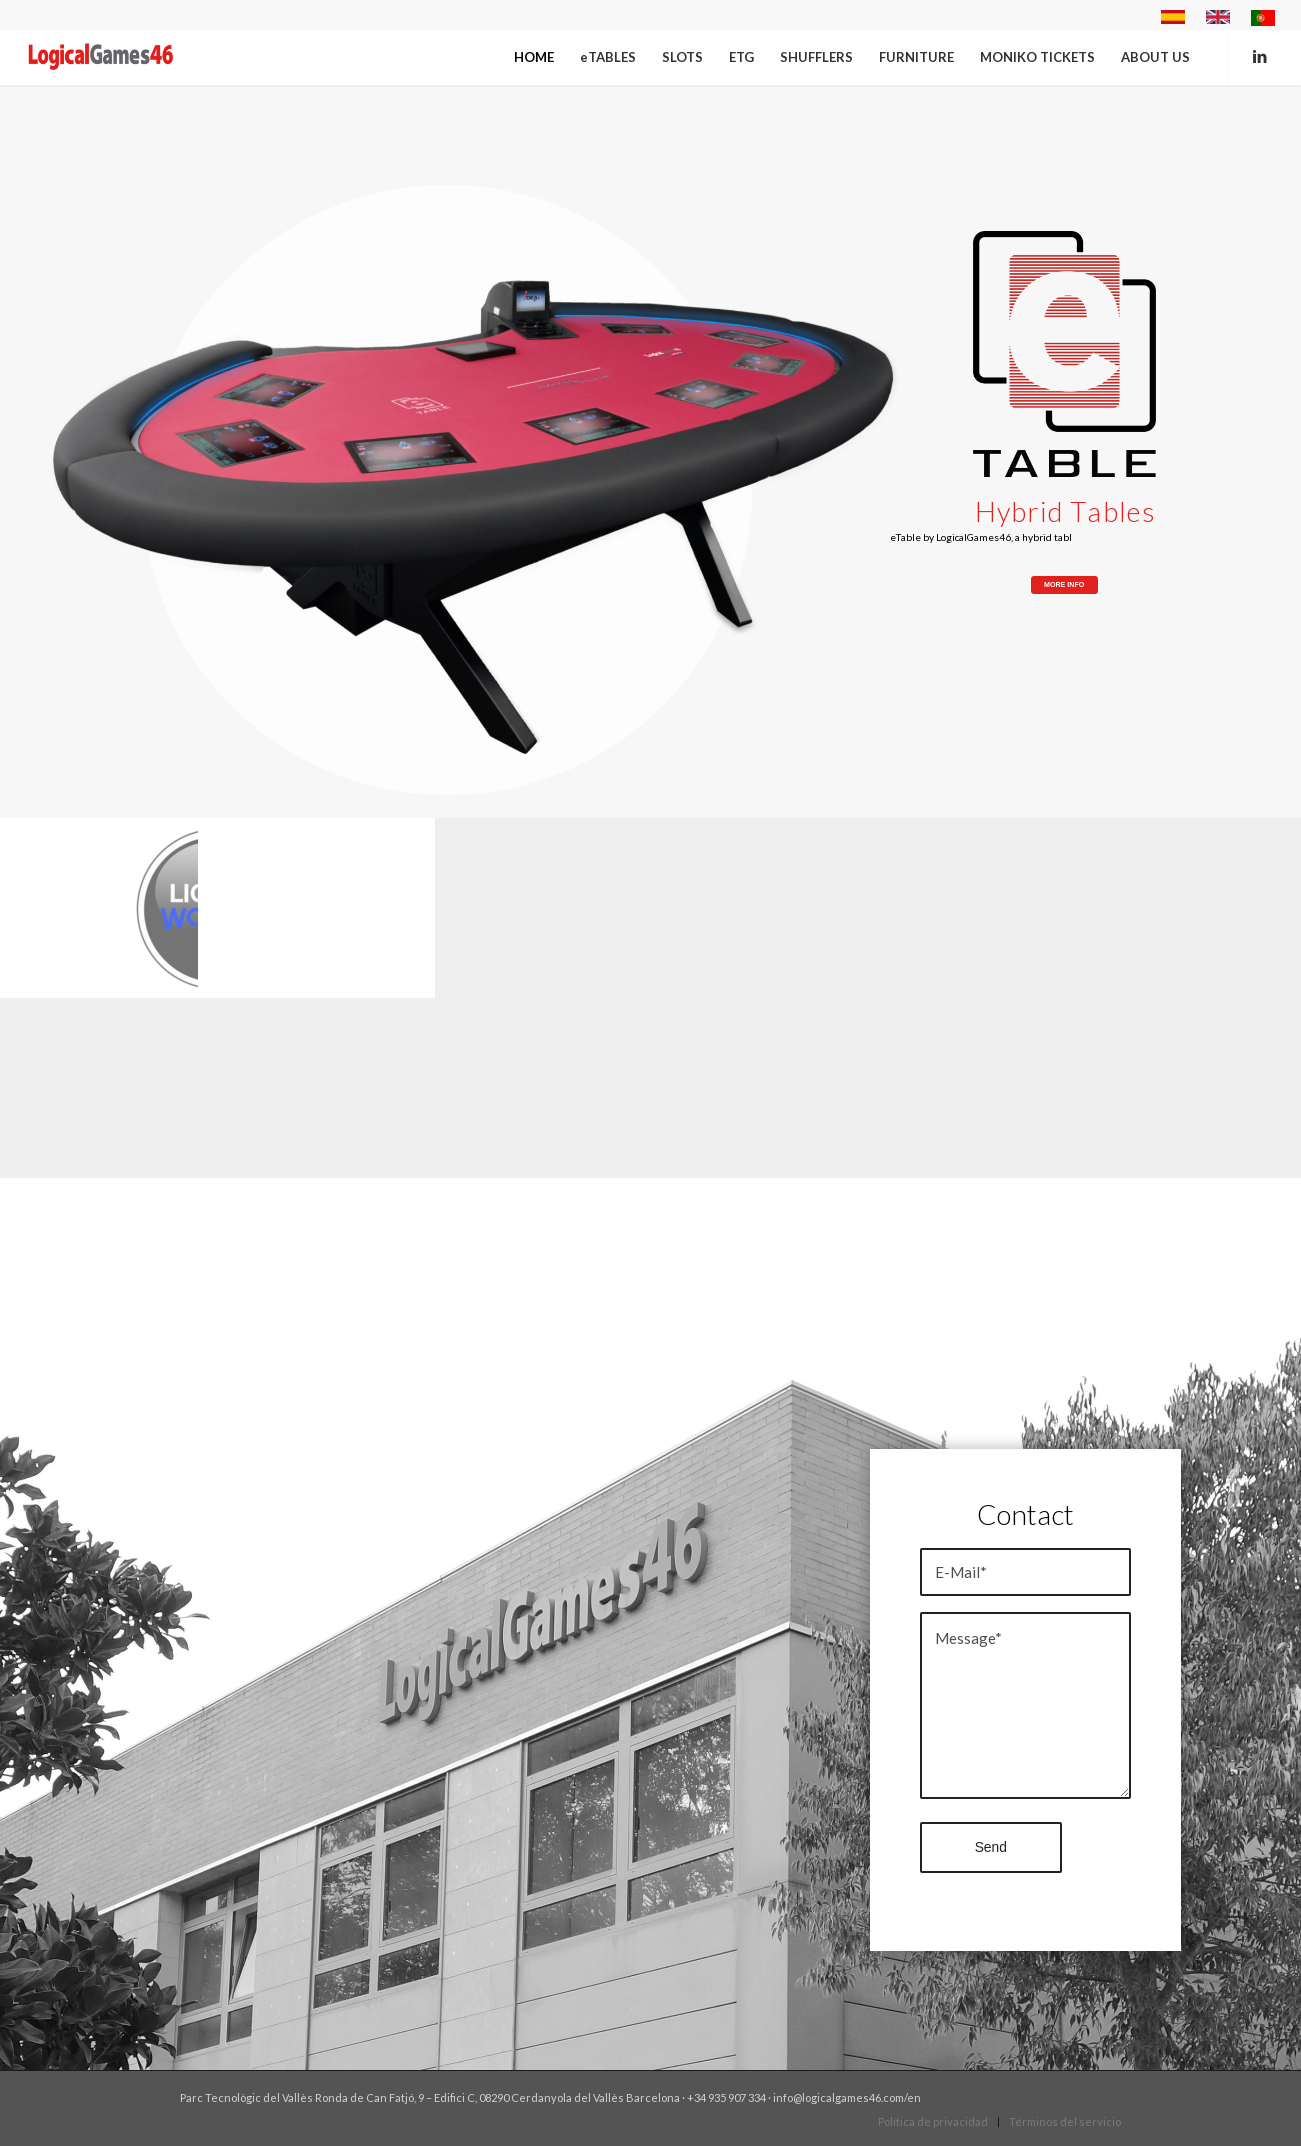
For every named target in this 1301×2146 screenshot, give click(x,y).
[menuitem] (1173, 17)
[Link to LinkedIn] (1260, 56)
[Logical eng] (101, 57)
